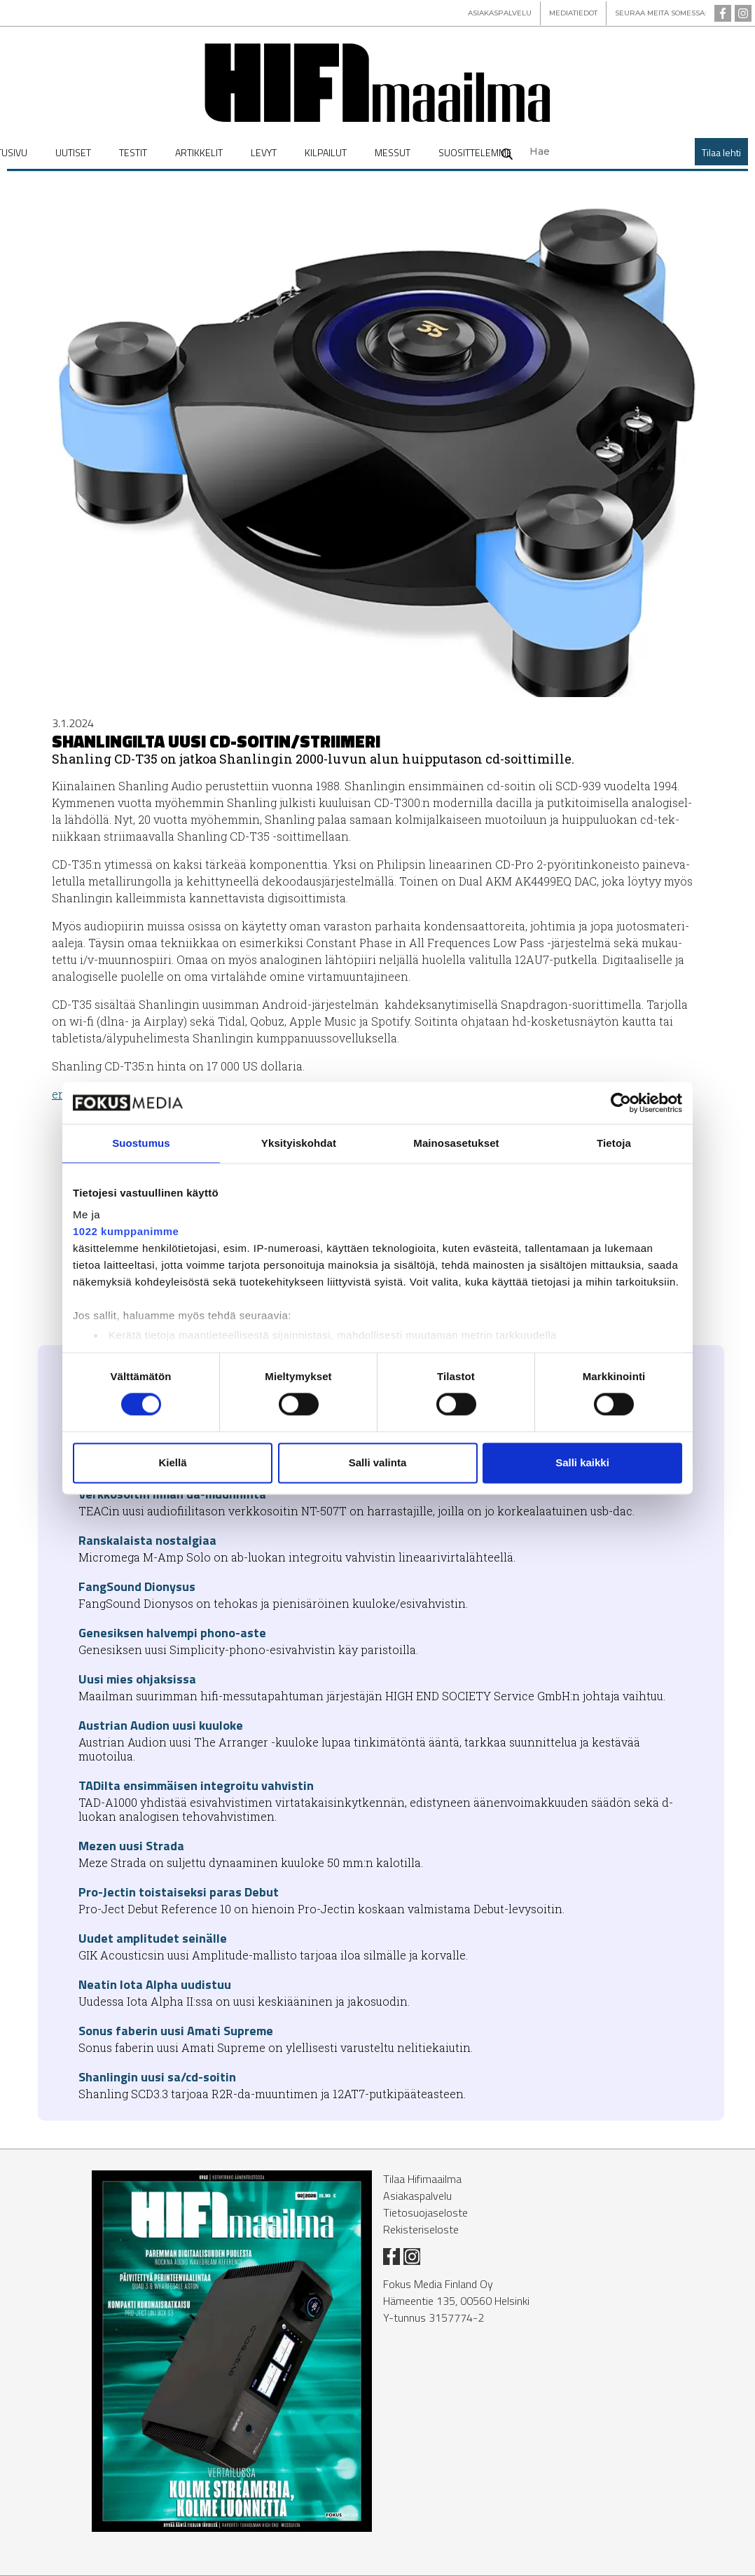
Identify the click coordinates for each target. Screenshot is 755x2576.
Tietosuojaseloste (425, 2212)
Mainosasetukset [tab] (456, 1143)
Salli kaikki (582, 1462)
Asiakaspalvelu (417, 2195)
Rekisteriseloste (421, 2229)
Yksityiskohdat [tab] (298, 1143)
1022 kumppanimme (126, 1231)
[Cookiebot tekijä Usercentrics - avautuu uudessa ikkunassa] (621, 1102)
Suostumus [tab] (141, 1143)
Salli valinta (378, 1462)
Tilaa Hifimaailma (422, 2178)
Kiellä (172, 1462)
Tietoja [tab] (614, 1143)
